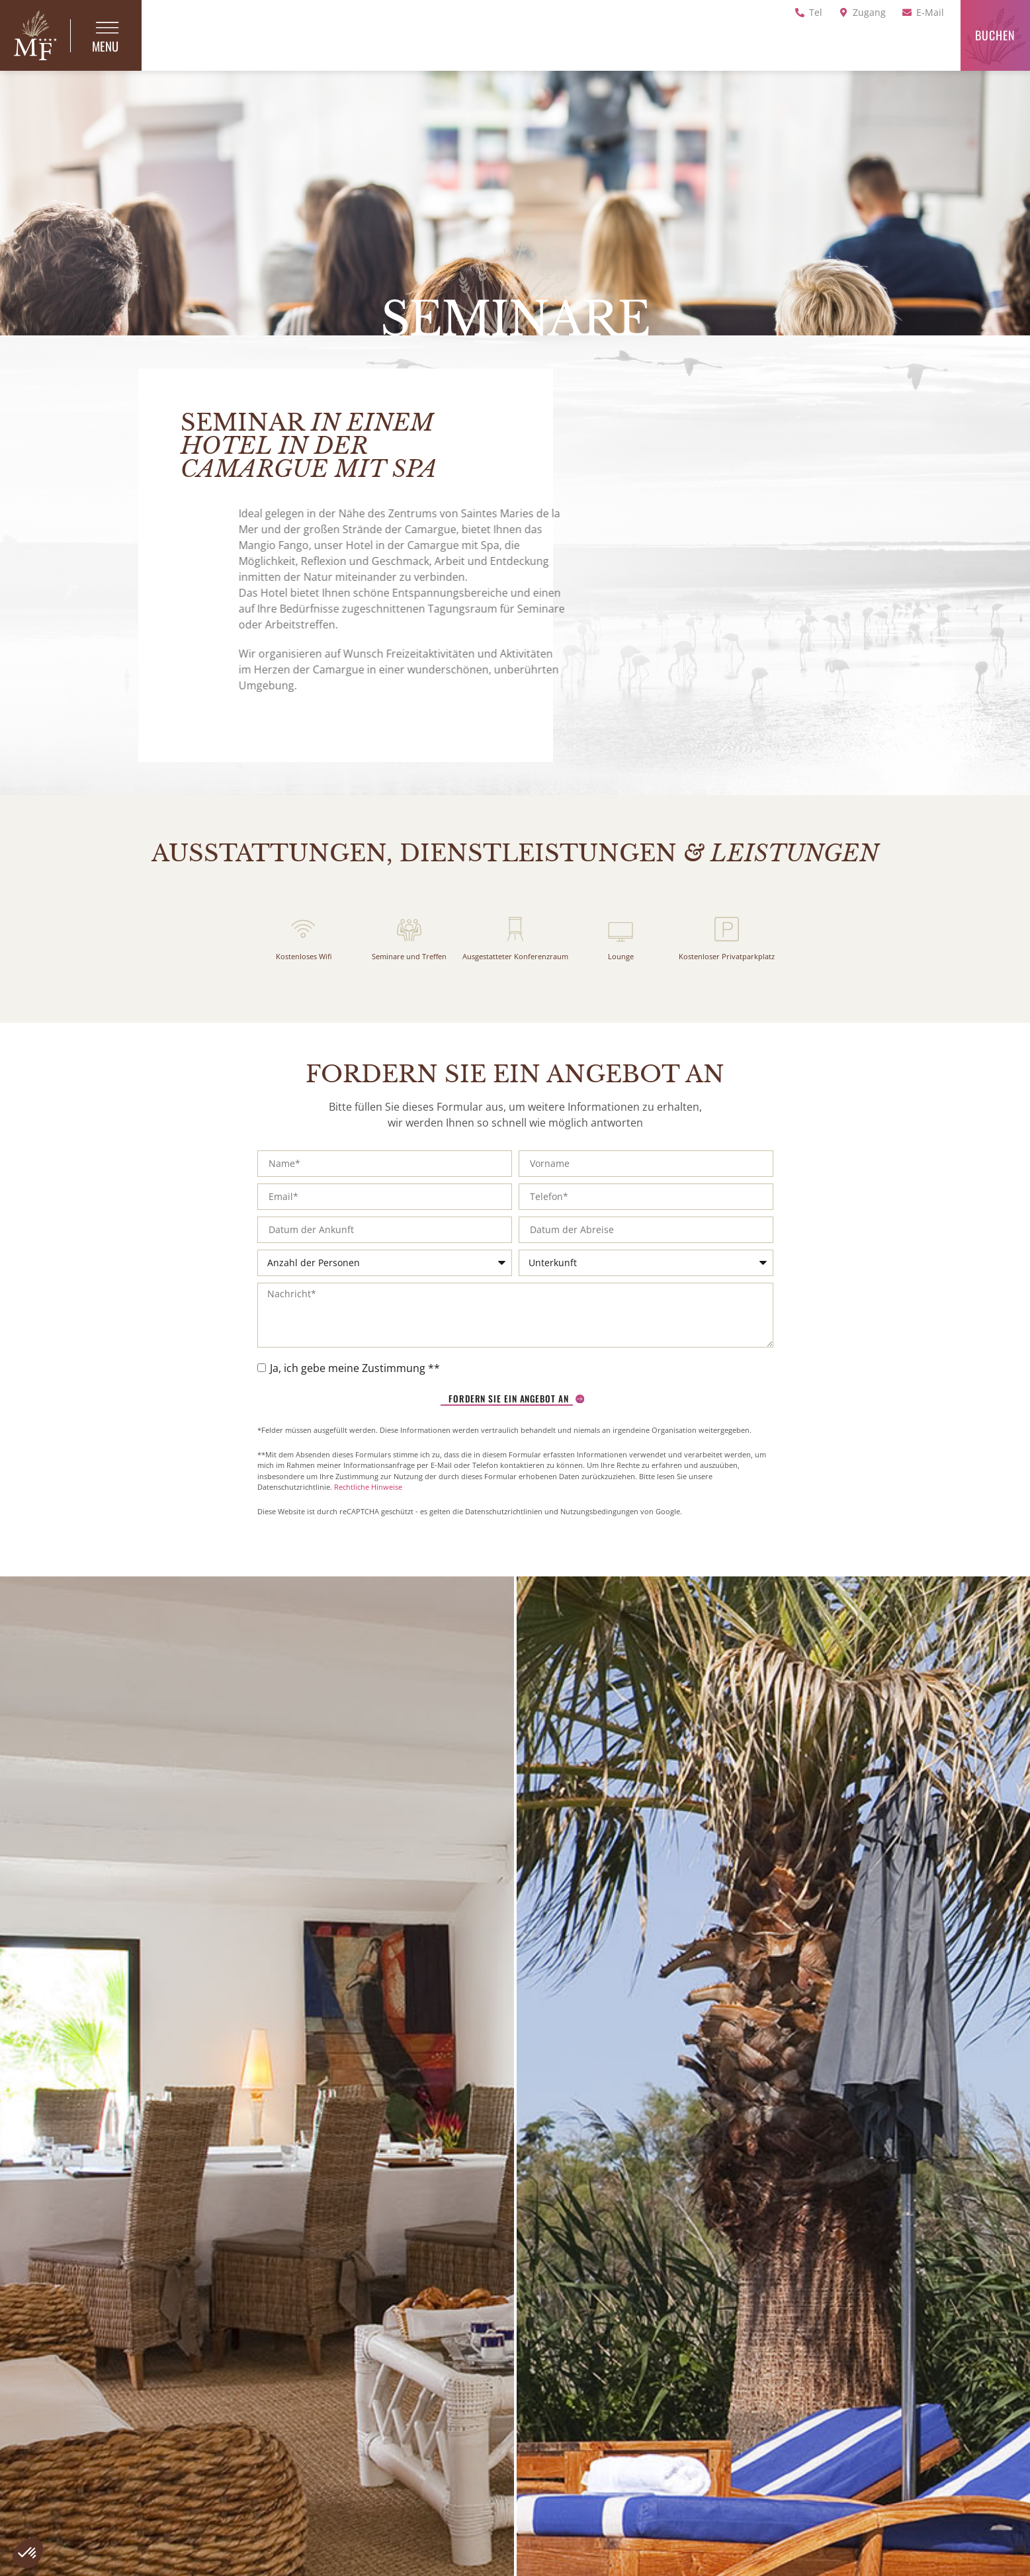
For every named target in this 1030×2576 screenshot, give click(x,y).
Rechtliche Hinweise (368, 1506)
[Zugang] (843, 12)
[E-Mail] (907, 12)
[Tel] (799, 12)
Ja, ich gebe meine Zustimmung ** (355, 1387)
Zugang (869, 12)
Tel (815, 12)
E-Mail (930, 12)
